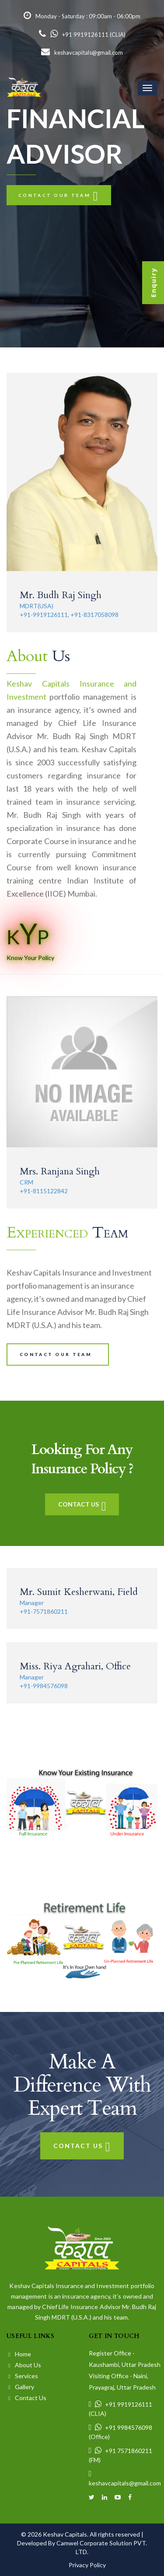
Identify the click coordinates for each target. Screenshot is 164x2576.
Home (19, 2354)
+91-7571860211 (44, 1611)
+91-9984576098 (44, 1685)
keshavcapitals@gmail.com (82, 52)
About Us (24, 2365)
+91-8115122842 (44, 1191)
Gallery (21, 2386)
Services (23, 2376)
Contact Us (82, 1504)
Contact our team (58, 195)
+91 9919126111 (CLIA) (82, 34)
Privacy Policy (87, 2565)
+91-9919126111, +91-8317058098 (69, 614)
